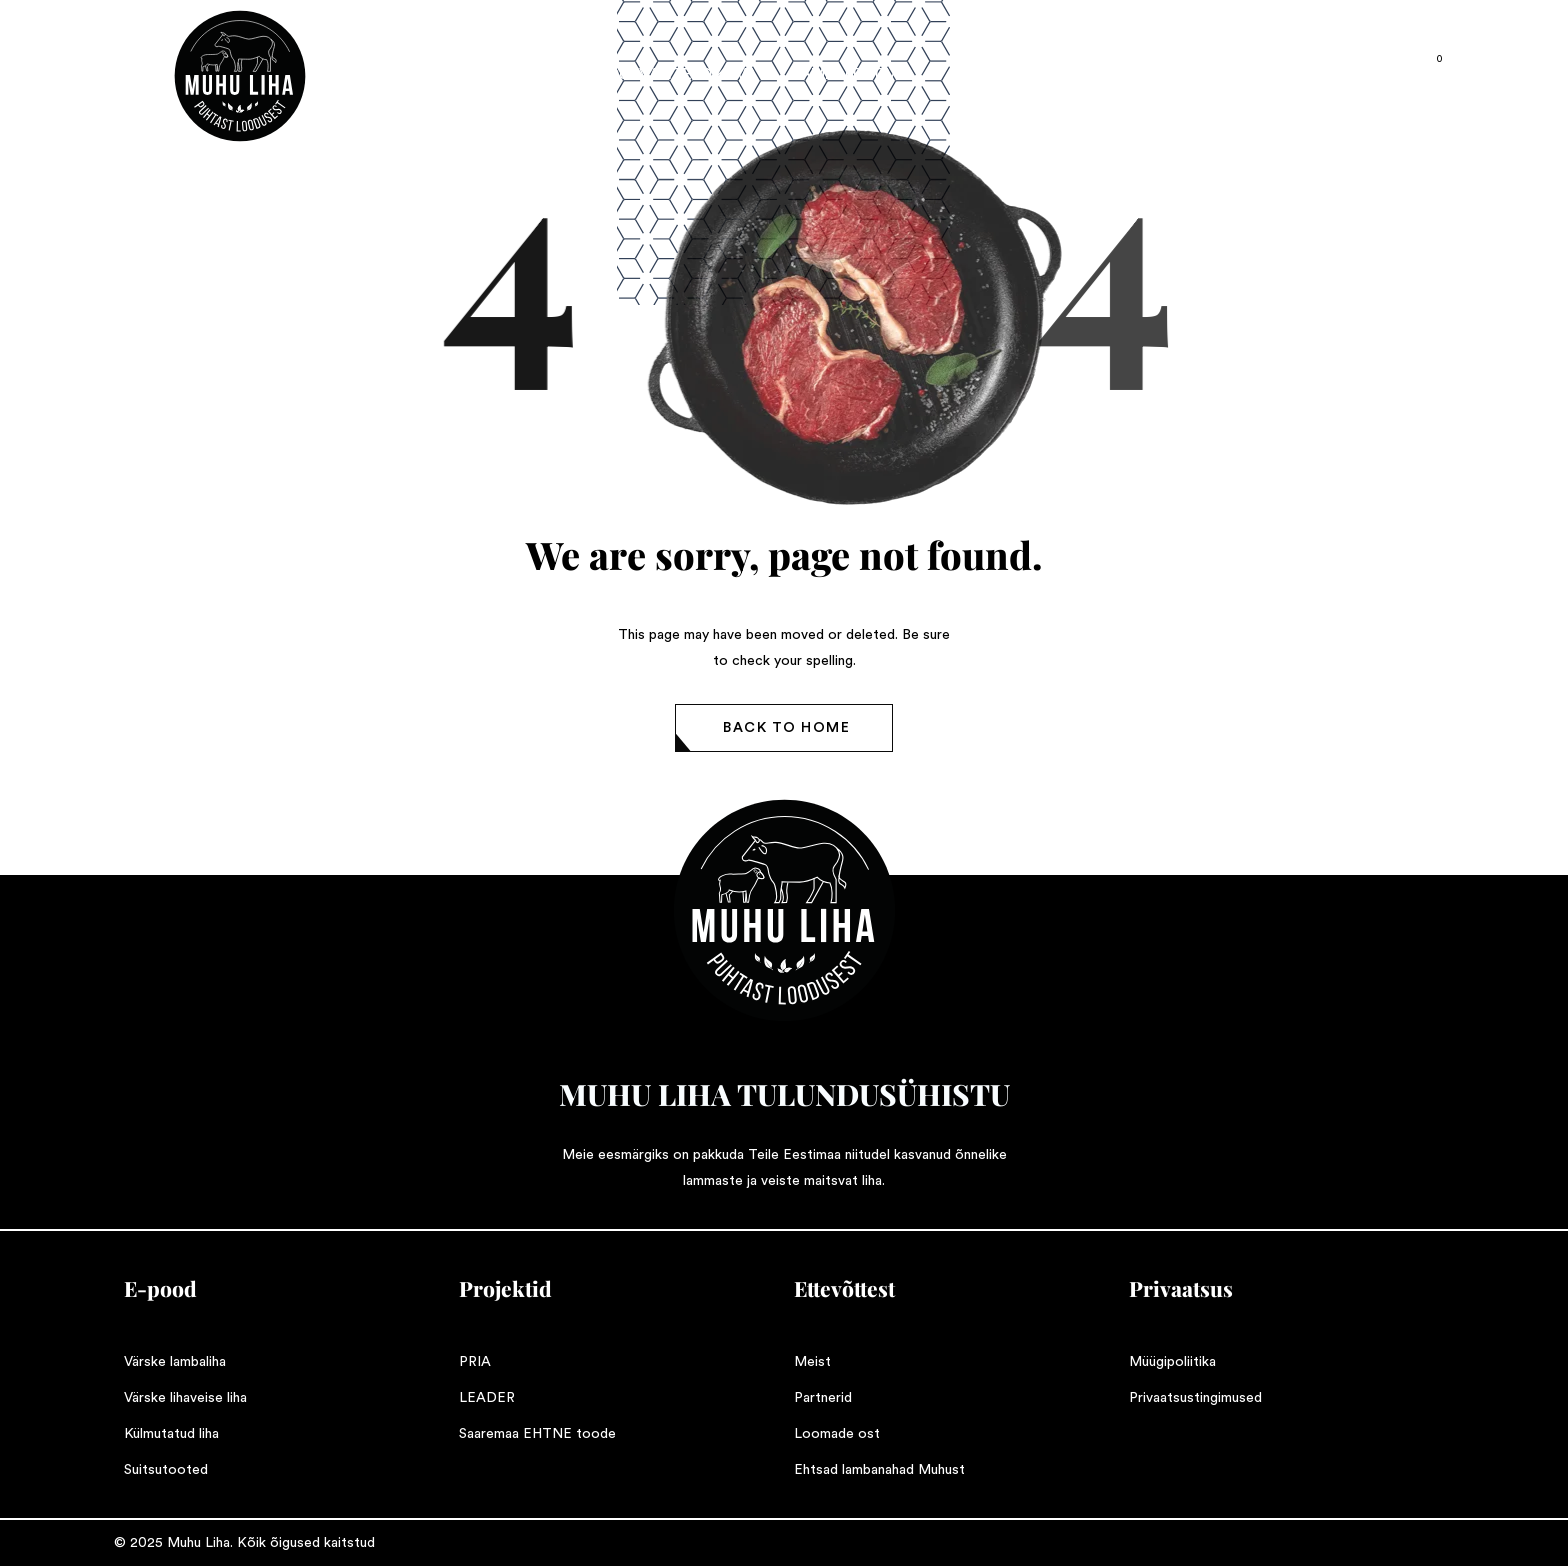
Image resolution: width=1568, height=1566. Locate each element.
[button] (784, 728)
